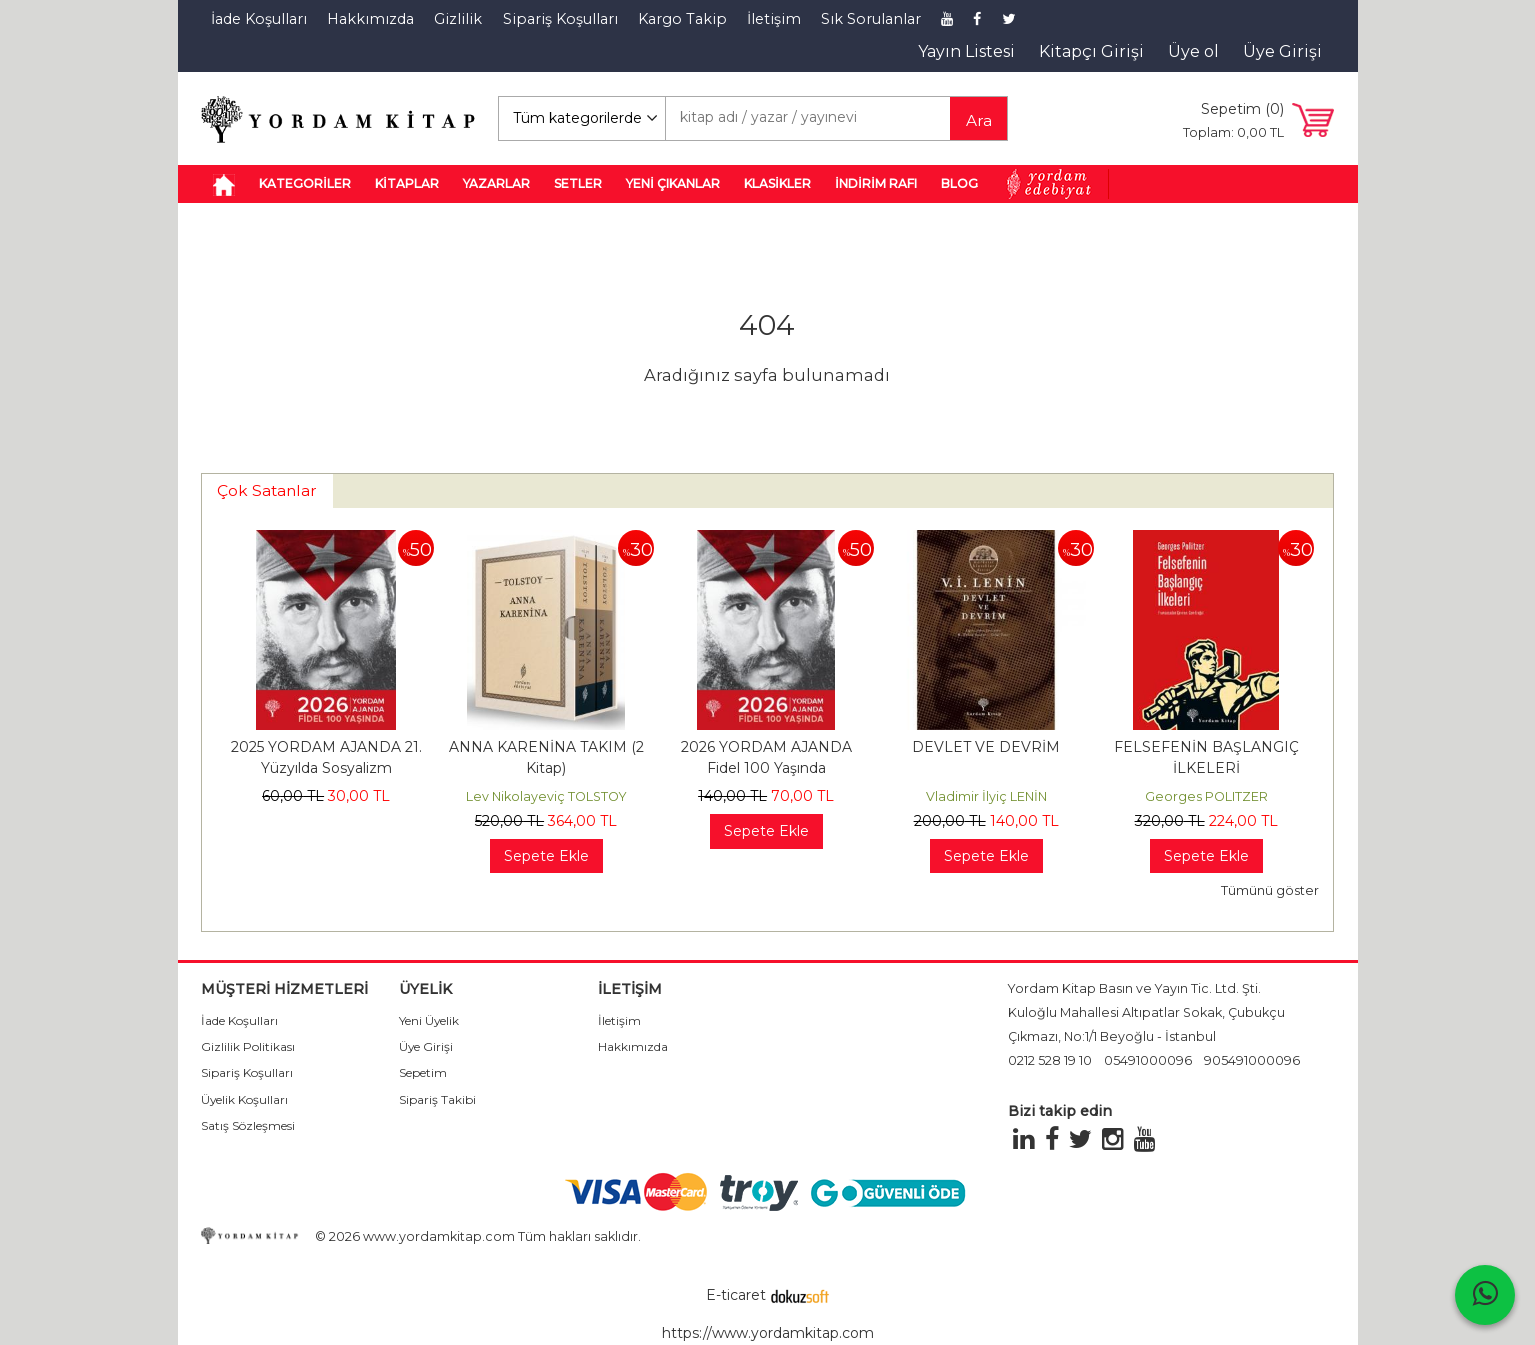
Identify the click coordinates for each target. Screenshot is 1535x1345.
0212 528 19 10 (1050, 1060)
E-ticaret (736, 1295)
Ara (979, 120)
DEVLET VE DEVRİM (986, 747)
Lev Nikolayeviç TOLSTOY (546, 796)
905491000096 (1252, 1060)
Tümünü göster (1270, 890)
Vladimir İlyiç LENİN (986, 796)
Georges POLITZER (1206, 796)
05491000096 (1148, 1060)
